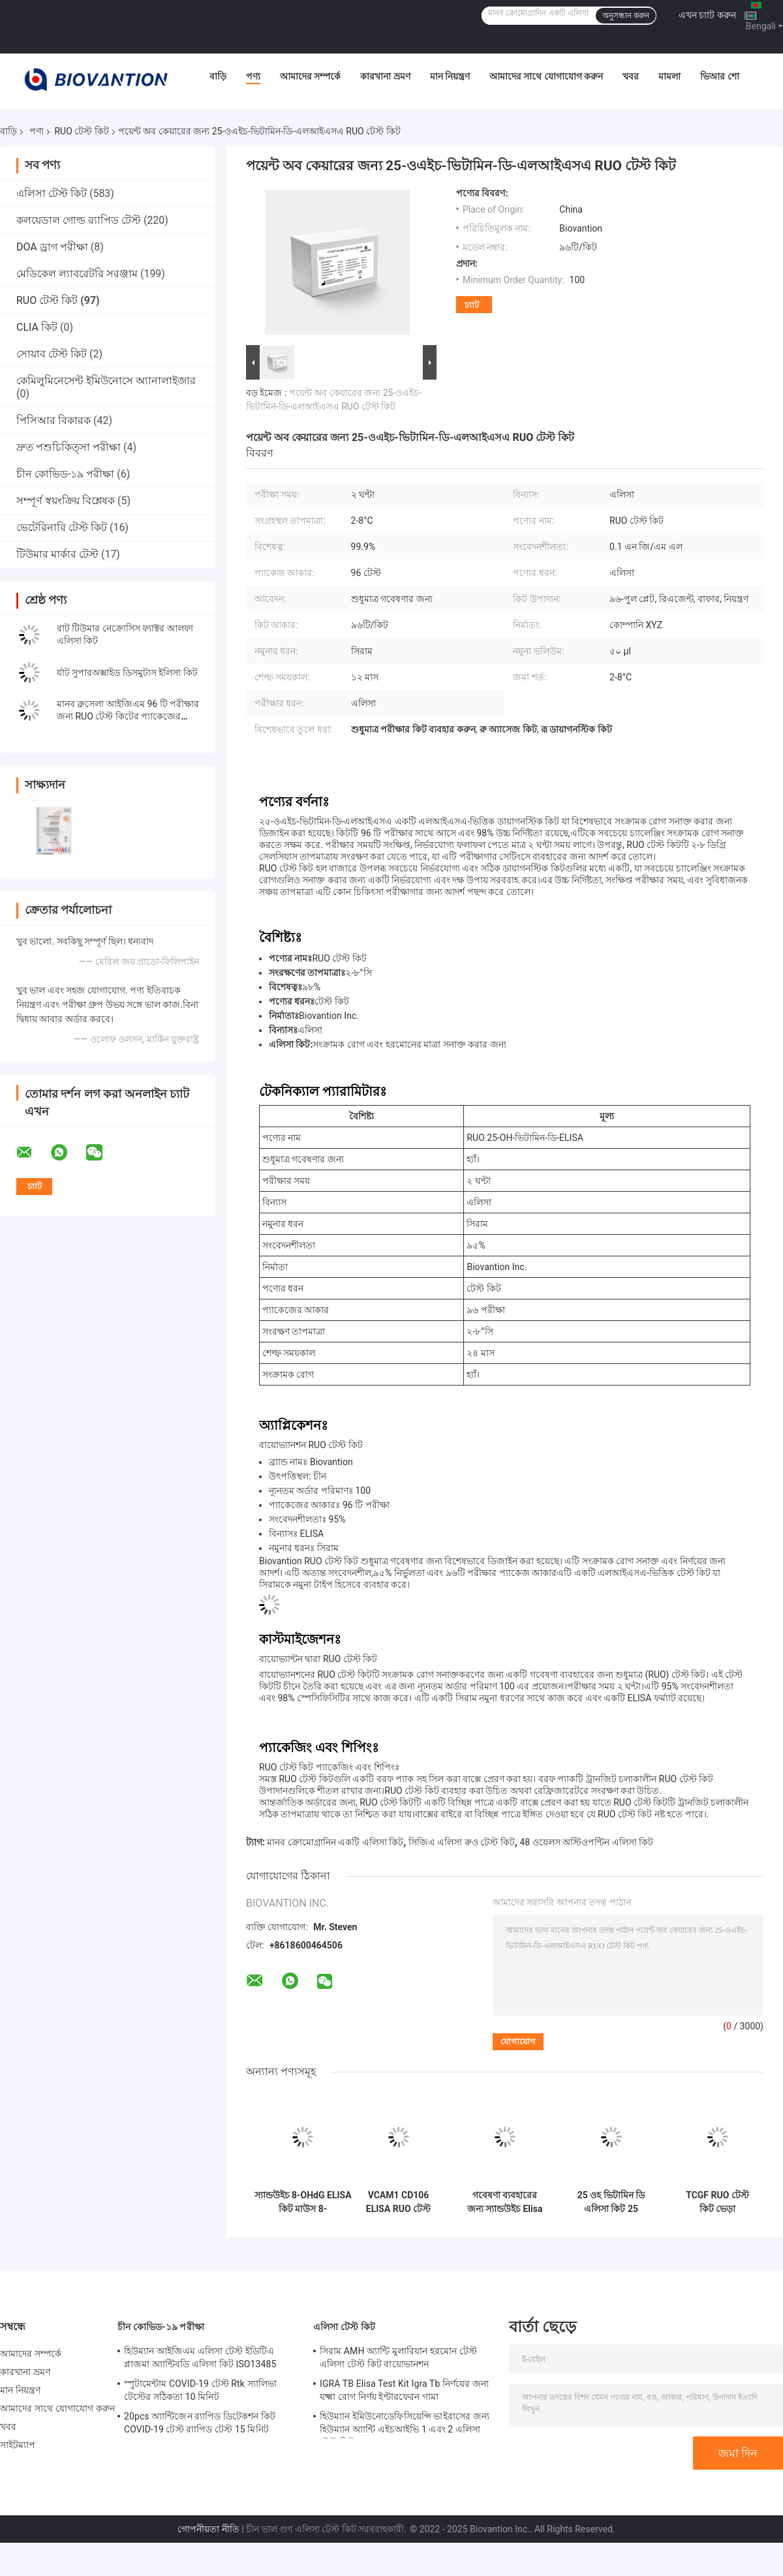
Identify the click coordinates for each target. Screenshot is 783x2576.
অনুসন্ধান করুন (625, 15)
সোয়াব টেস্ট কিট (51, 354)
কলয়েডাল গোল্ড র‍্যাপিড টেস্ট (78, 220)
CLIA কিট (36, 327)
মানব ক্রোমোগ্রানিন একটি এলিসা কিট (335, 1842)
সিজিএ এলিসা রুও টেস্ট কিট (461, 1842)
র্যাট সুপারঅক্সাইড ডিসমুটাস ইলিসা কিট (127, 672)
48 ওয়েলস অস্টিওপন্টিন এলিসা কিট (586, 1842)
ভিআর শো (719, 76)
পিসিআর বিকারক (53, 420)
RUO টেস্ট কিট (81, 131)
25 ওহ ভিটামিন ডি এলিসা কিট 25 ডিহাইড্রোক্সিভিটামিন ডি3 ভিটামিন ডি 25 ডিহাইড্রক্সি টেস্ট (611, 2202)
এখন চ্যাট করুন (707, 15)
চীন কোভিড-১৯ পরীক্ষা (65, 474)
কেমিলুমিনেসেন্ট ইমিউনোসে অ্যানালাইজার (106, 380)
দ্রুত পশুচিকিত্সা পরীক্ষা (68, 447)
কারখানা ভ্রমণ (385, 76)
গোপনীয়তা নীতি (208, 2529)
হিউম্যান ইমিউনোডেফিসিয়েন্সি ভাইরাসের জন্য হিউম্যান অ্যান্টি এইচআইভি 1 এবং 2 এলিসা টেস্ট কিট (404, 2424)
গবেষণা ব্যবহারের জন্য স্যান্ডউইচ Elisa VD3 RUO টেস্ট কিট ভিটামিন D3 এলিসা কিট (505, 2202)
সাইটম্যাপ (18, 2445)
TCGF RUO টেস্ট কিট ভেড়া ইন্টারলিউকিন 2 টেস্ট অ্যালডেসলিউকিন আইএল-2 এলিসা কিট (717, 2202)
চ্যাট (472, 305)
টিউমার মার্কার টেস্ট (57, 554)
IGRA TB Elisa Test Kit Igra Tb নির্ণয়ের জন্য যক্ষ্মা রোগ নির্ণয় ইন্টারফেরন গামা (404, 2390)
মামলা (669, 76)
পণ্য (253, 76)
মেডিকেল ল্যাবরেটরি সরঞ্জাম (77, 273)
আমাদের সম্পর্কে (310, 76)
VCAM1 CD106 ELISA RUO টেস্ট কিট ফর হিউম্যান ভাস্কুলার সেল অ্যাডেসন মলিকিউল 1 (398, 2202)
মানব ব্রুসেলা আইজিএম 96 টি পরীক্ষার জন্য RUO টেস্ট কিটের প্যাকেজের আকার (128, 716)
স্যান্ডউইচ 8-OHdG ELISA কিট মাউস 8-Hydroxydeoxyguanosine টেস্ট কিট (303, 2202)
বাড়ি (217, 76)
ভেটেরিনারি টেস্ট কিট (61, 527)
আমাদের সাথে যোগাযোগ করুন (546, 76)
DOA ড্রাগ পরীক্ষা (52, 247)
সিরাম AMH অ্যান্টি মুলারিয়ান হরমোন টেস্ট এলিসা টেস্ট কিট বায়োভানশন (398, 2357)
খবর (630, 76)
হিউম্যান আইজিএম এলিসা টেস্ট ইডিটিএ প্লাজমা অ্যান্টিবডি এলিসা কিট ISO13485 (200, 2357)
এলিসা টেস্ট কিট (51, 193)
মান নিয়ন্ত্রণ (450, 76)
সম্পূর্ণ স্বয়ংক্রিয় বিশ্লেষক (65, 500)
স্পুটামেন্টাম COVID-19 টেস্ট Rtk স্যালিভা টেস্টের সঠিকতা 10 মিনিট (200, 2390)
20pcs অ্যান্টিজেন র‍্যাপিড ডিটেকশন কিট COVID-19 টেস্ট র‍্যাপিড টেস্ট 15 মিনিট (199, 2422)
